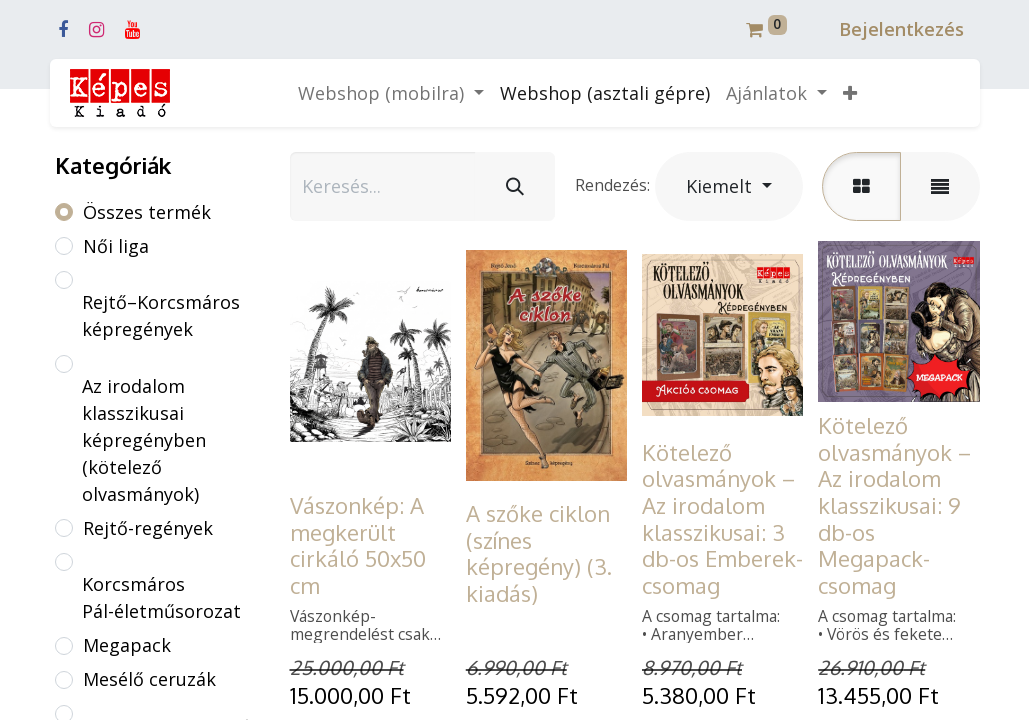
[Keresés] (515, 186)
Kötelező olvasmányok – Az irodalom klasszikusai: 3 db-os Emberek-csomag (722, 518)
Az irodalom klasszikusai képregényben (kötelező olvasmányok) (144, 440)
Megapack (127, 645)
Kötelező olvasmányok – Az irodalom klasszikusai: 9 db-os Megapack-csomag (894, 505)
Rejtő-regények (148, 528)
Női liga (116, 246)
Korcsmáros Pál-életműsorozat (161, 597)
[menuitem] (605, 93)
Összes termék (147, 212)
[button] (850, 93)
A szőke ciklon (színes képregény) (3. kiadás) (539, 553)
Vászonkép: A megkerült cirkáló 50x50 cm (358, 545)
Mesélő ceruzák (149, 679)
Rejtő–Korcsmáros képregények (161, 315)
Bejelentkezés (901, 29)
